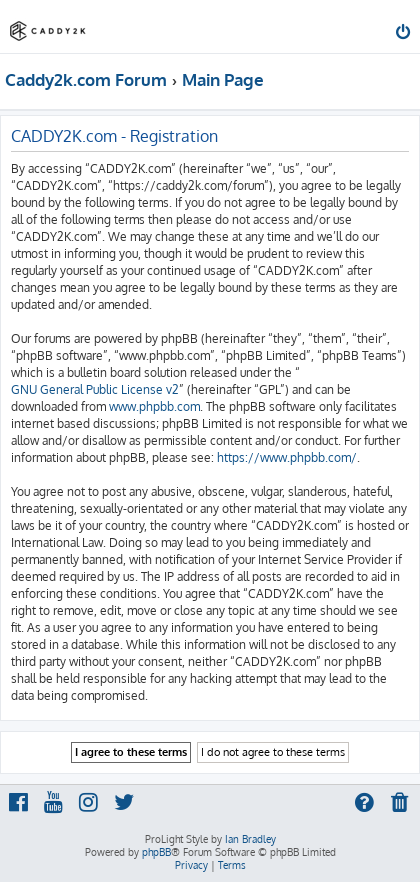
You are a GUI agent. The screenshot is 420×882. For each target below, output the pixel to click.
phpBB (156, 852)
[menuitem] (404, 34)
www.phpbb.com (154, 406)
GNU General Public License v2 (95, 389)
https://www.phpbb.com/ (287, 457)
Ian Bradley (250, 839)
